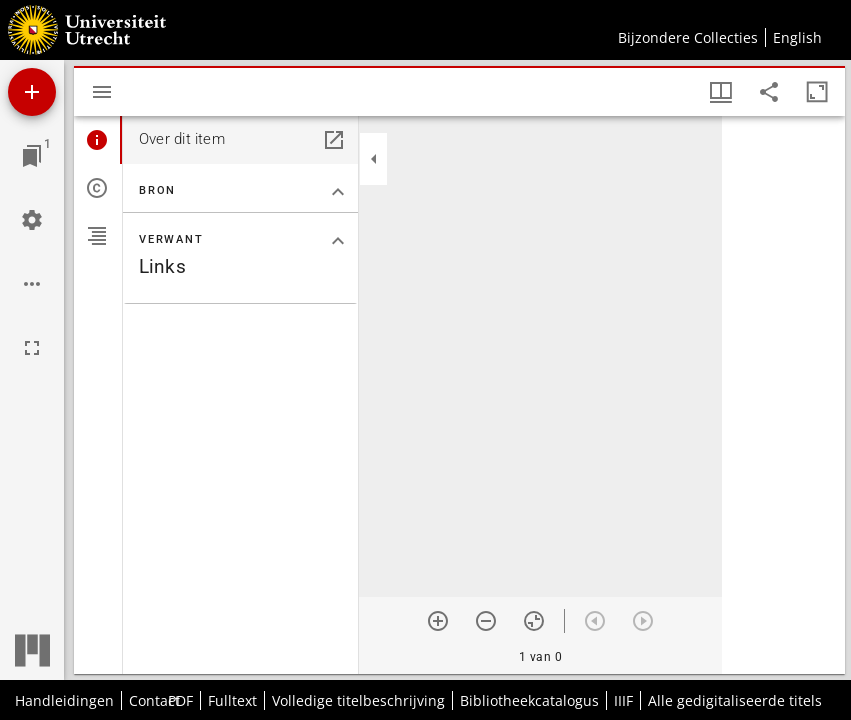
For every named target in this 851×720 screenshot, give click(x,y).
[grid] (783, 395)
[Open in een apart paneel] (334, 140)
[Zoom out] (486, 621)
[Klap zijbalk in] (374, 159)
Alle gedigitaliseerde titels (735, 700)
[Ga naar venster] (32, 156)
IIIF (623, 700)
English (797, 37)
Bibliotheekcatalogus (529, 700)
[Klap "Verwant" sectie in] (338, 241)
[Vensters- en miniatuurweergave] (721, 92)
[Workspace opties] (32, 284)
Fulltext (232, 700)
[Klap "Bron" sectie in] (338, 192)
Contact (154, 700)
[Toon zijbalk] (102, 92)
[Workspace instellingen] (32, 220)
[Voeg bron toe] (32, 92)
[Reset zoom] (534, 621)
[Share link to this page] (769, 92)
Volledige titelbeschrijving (358, 700)
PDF (180, 700)
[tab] (98, 140)
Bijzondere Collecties (688, 37)
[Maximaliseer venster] (817, 92)
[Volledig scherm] (32, 348)
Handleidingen (64, 700)
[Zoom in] (438, 621)
